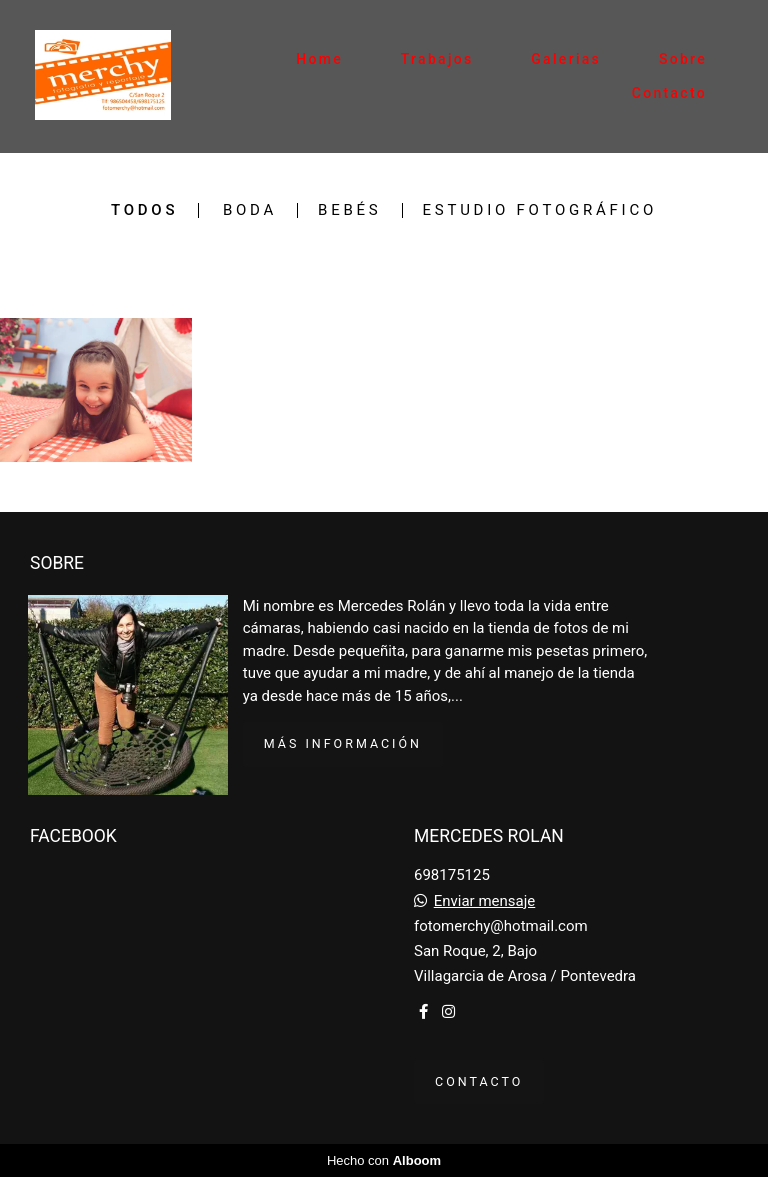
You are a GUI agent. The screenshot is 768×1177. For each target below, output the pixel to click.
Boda (250, 210)
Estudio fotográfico (540, 210)
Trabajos (437, 59)
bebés (349, 210)
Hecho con (384, 1160)
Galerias (566, 59)
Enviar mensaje (485, 901)
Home (319, 59)
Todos (144, 210)
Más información (343, 743)
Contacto (669, 93)
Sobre (683, 59)
